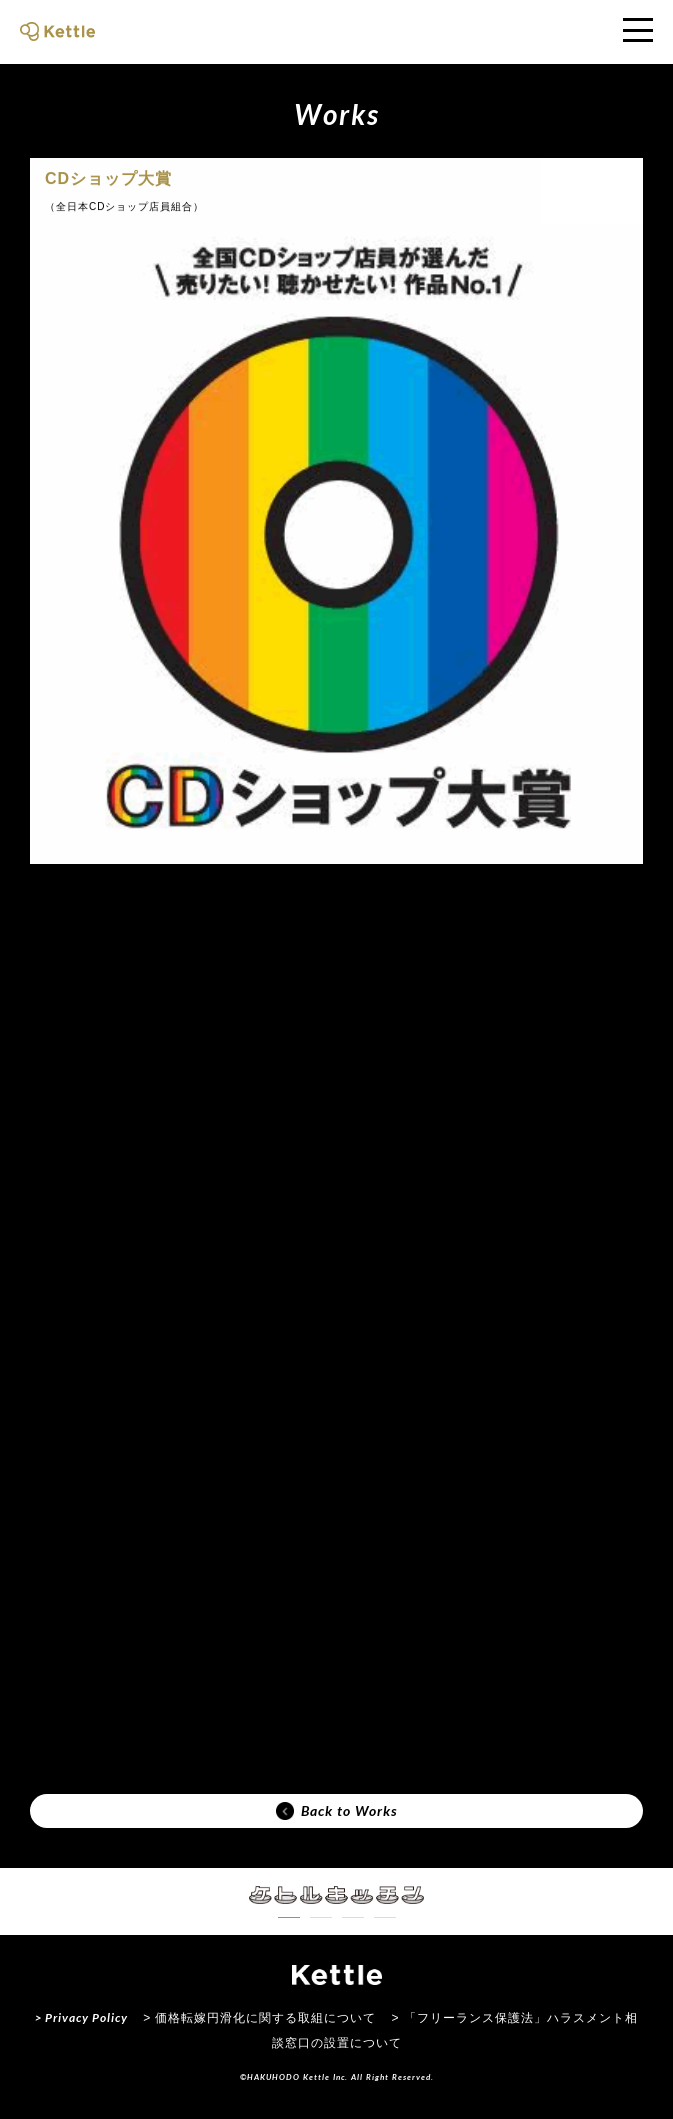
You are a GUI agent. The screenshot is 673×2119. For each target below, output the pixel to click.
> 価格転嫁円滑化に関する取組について (259, 2018)
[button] (289, 1917)
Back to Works (337, 1811)
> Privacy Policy (81, 2017)
